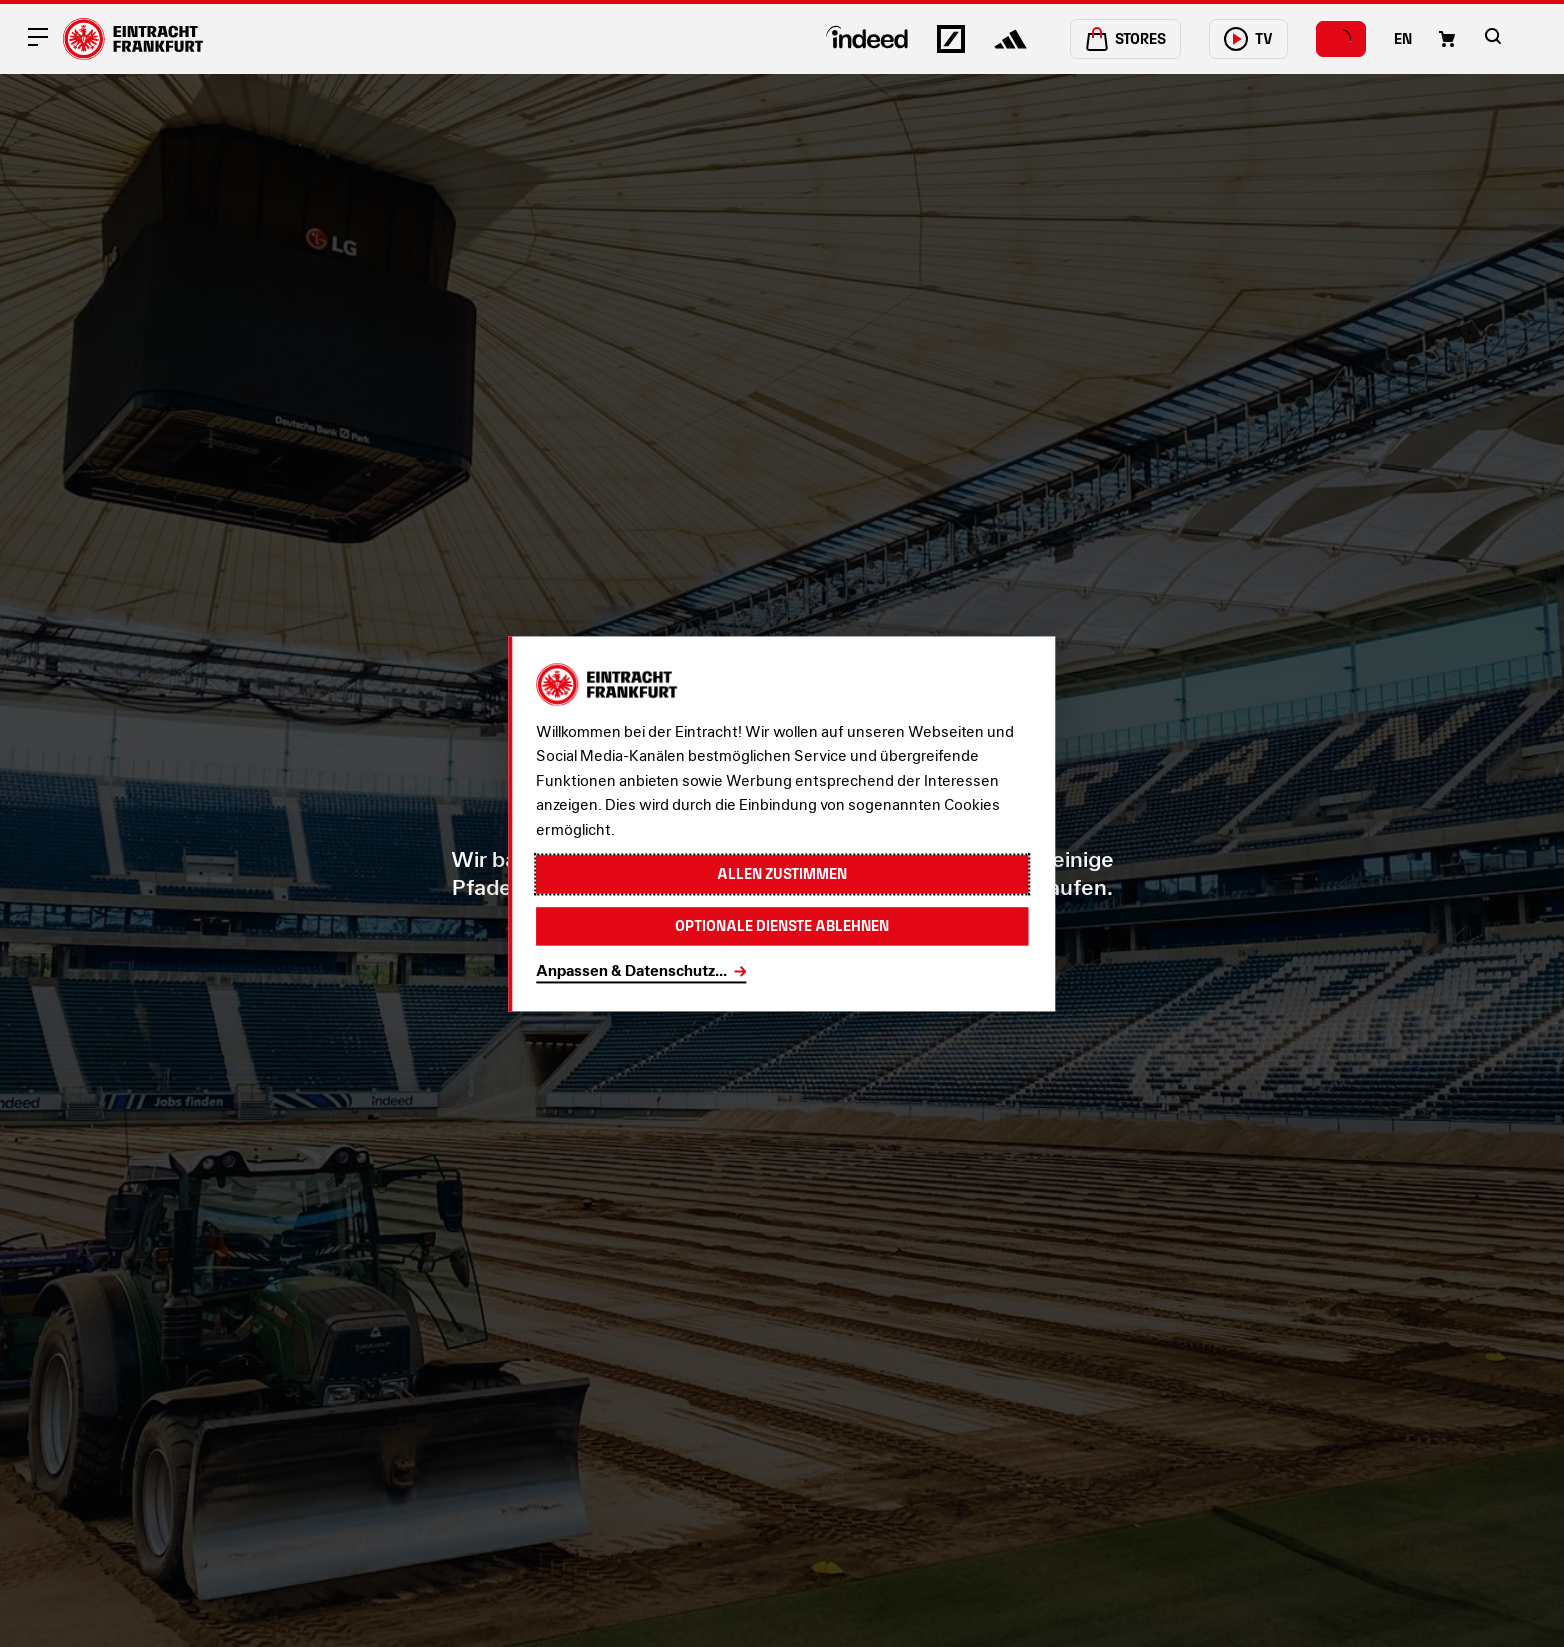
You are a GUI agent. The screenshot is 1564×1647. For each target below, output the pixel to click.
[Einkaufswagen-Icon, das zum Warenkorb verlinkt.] (1447, 39)
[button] (1493, 36)
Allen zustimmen (782, 873)
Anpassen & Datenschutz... (631, 971)
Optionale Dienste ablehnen (782, 925)
